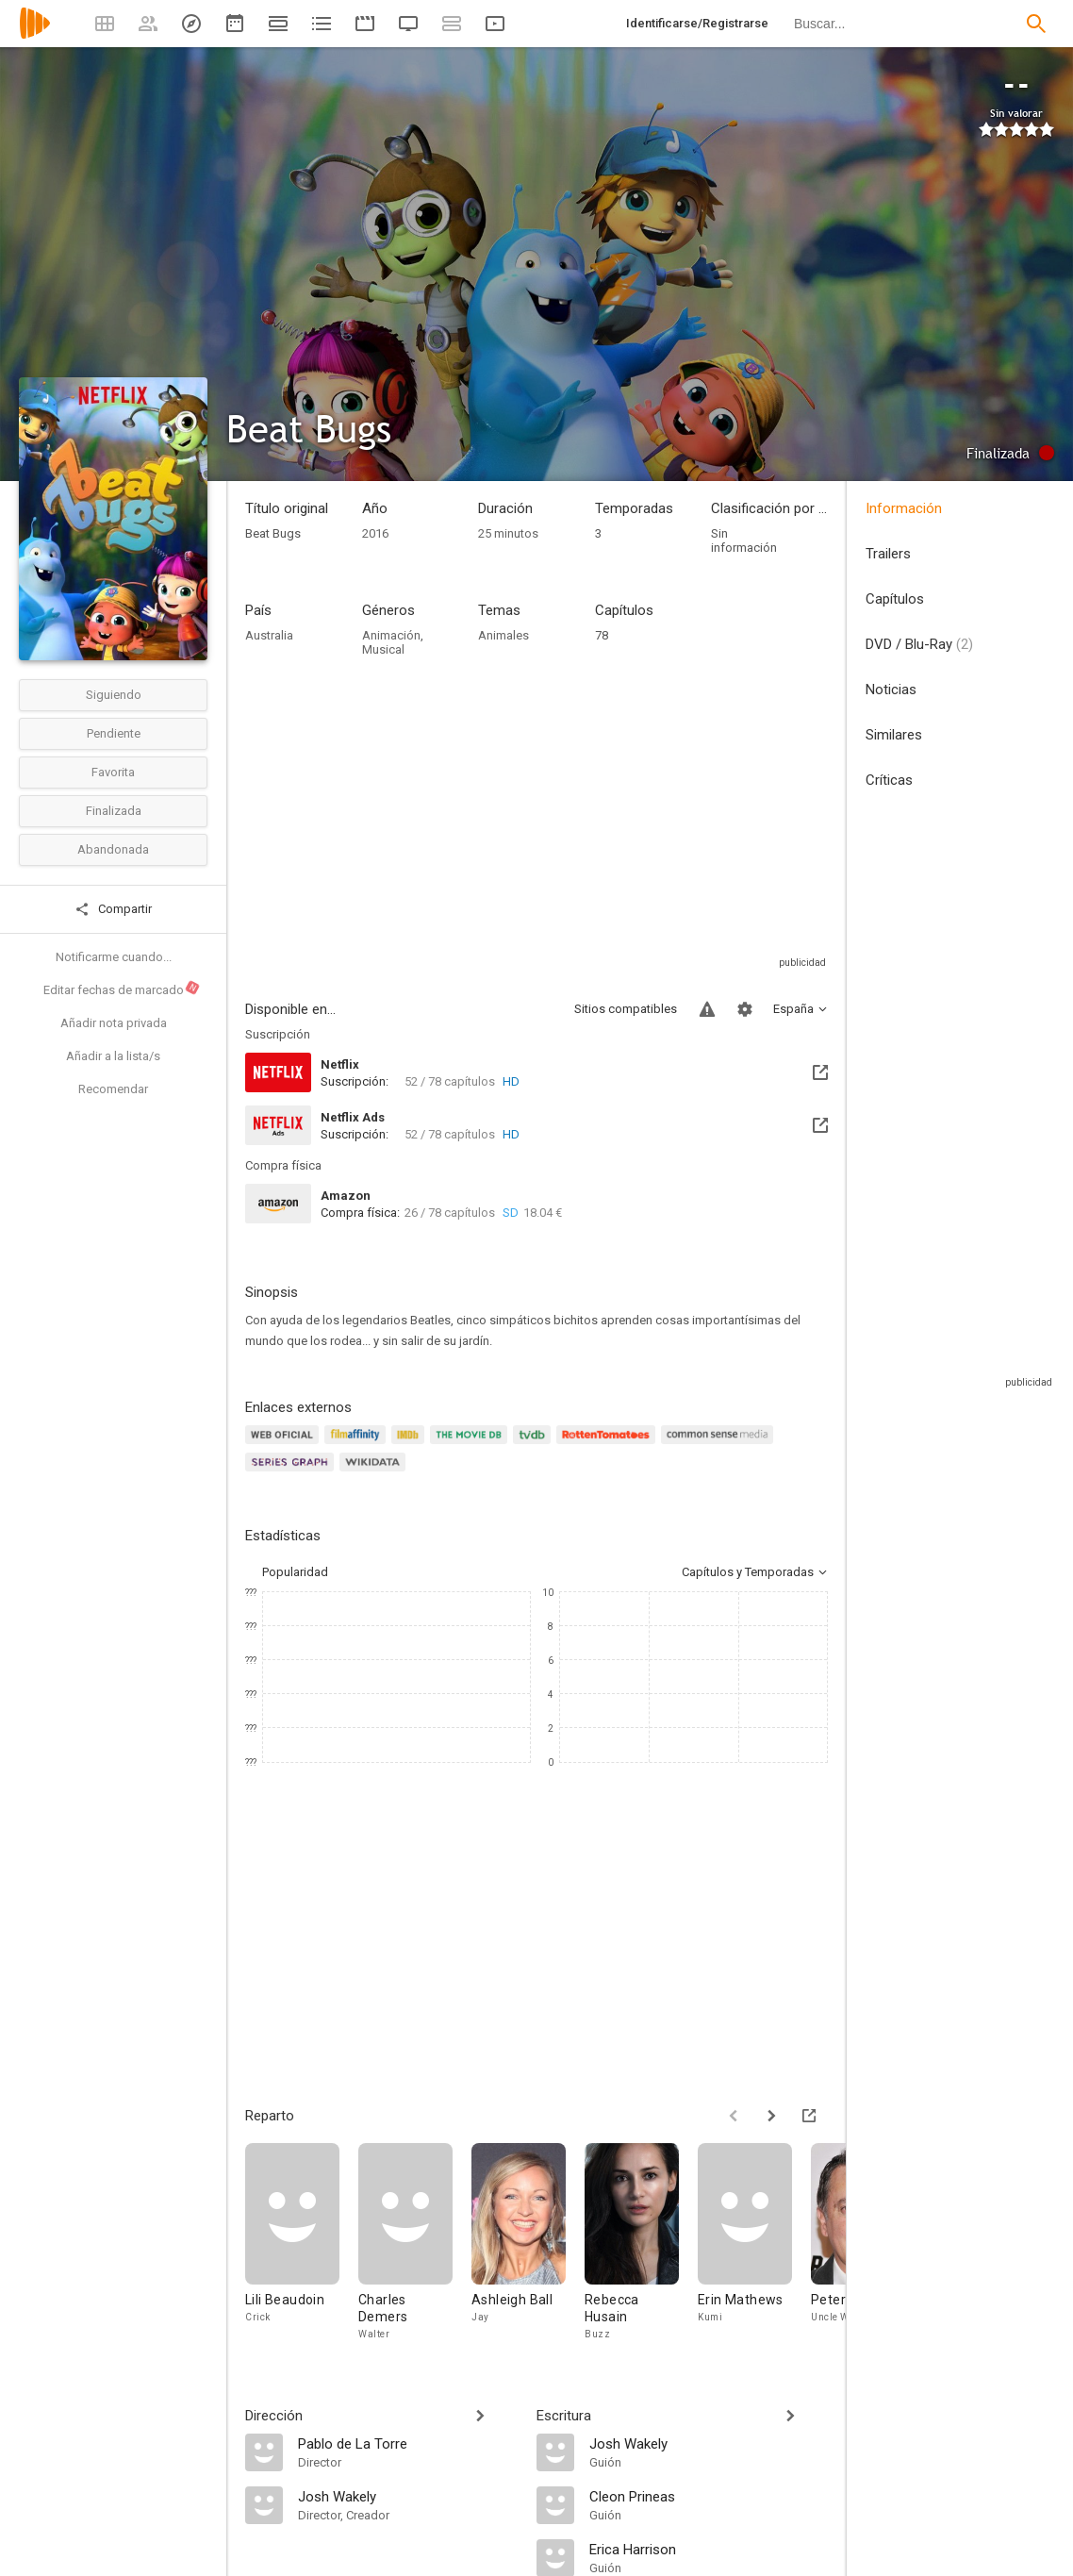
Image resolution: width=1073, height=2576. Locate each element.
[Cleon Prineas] (708, 2495)
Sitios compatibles (625, 1009)
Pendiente (113, 733)
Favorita (113, 772)
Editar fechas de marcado (122, 988)
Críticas (889, 780)
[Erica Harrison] (708, 2548)
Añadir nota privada (113, 1023)
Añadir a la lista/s (113, 1056)
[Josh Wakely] (408, 2495)
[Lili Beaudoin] (301, 2242)
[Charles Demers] (414, 2242)
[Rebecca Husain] (641, 2242)
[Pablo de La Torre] (408, 2443)
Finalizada (113, 811)
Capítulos (895, 598)
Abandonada (113, 849)
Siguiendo (113, 695)
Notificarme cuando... (114, 957)
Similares (894, 734)
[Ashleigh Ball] (528, 2242)
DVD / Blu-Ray (919, 644)
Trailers (888, 553)
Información (904, 508)
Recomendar (113, 1089)
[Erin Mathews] (754, 2242)
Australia (269, 635)
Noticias (891, 689)
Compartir (113, 909)
